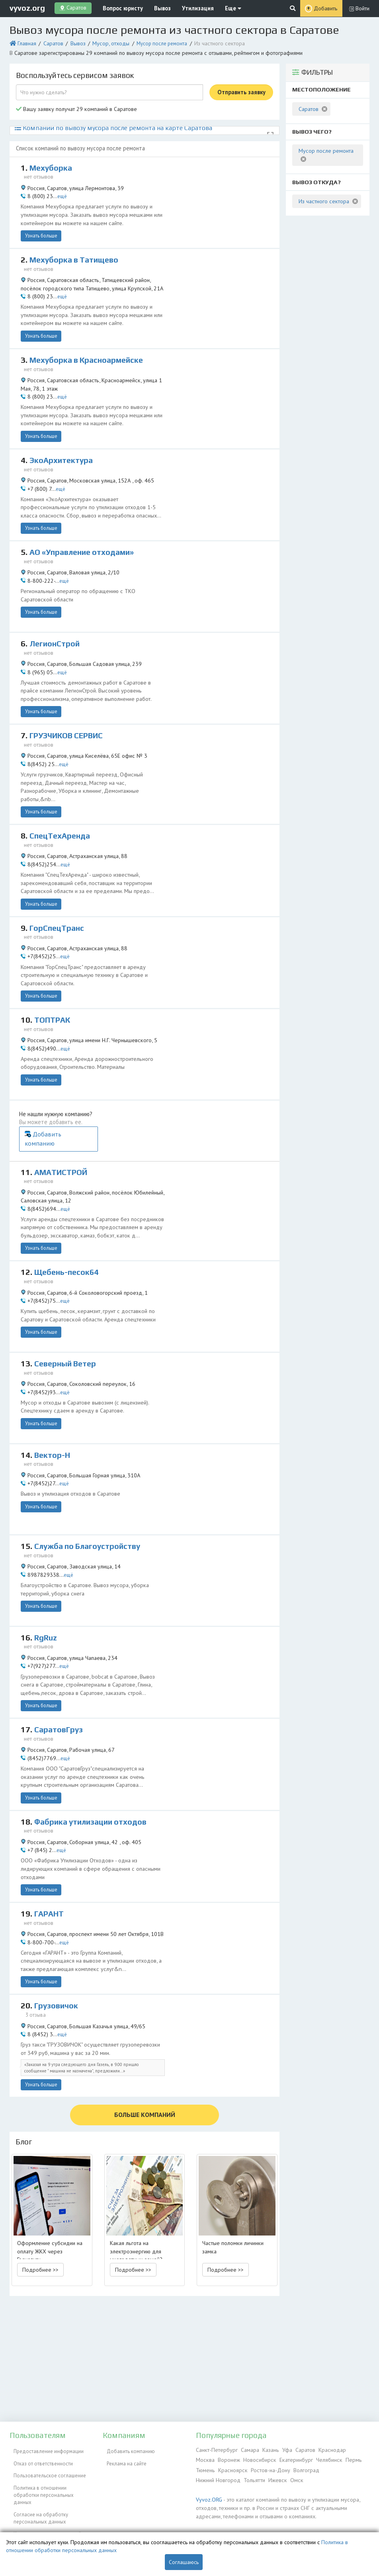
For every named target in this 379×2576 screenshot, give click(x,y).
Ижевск (204, 2476)
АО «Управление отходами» (86, 532)
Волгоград (280, 2467)
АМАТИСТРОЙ (62, 1116)
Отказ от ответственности (39, 2458)
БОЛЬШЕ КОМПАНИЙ (144, 2043)
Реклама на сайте (123, 2458)
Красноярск (209, 2467)
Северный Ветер (67, 1301)
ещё (59, 189)
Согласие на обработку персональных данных (37, 2497)
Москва (350, 2449)
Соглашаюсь (184, 2562)
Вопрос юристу (119, 7)
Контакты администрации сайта (46, 2509)
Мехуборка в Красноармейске (89, 347)
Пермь (324, 2458)
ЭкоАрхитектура (62, 441)
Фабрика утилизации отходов (94, 1758)
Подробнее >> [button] (40, 2196)
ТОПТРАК (53, 989)
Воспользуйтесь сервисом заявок (75, 72)
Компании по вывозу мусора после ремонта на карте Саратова (100, 123)
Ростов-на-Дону (245, 2467)
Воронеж (206, 2458)
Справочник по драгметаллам (44, 2528)
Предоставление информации (45, 2449)
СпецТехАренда (61, 806)
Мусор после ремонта (153, 41)
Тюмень (344, 2458)
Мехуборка (51, 163)
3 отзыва (37, 1949)
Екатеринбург (270, 2458)
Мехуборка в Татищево (76, 254)
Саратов (50, 41)
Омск (222, 2476)
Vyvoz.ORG (207, 2495)
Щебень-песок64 (68, 1210)
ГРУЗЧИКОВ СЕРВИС (68, 715)
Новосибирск (236, 2458)
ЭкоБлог (19, 2519)
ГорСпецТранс (58, 898)
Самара (246, 2449)
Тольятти (352, 2467)
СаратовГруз (60, 1666)
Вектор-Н (53, 1392)
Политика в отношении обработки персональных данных (49, 2480)
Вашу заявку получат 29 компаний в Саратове (72, 105)
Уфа (281, 2449)
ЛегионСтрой (55, 624)
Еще (218, 7)
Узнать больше (39, 225)
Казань (266, 2449)
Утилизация (186, 7)
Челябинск (301, 2458)
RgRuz (46, 1575)
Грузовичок (57, 1940)
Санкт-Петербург (215, 2449)
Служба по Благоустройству (90, 1483)
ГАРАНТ (50, 1849)
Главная (25, 41)
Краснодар (325, 2449)
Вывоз (155, 7)
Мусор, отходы (104, 41)
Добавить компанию (238, 1087)
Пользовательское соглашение (46, 2467)
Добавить (326, 8)
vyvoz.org (27, 7)
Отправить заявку (241, 89)
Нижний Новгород (317, 2467)
